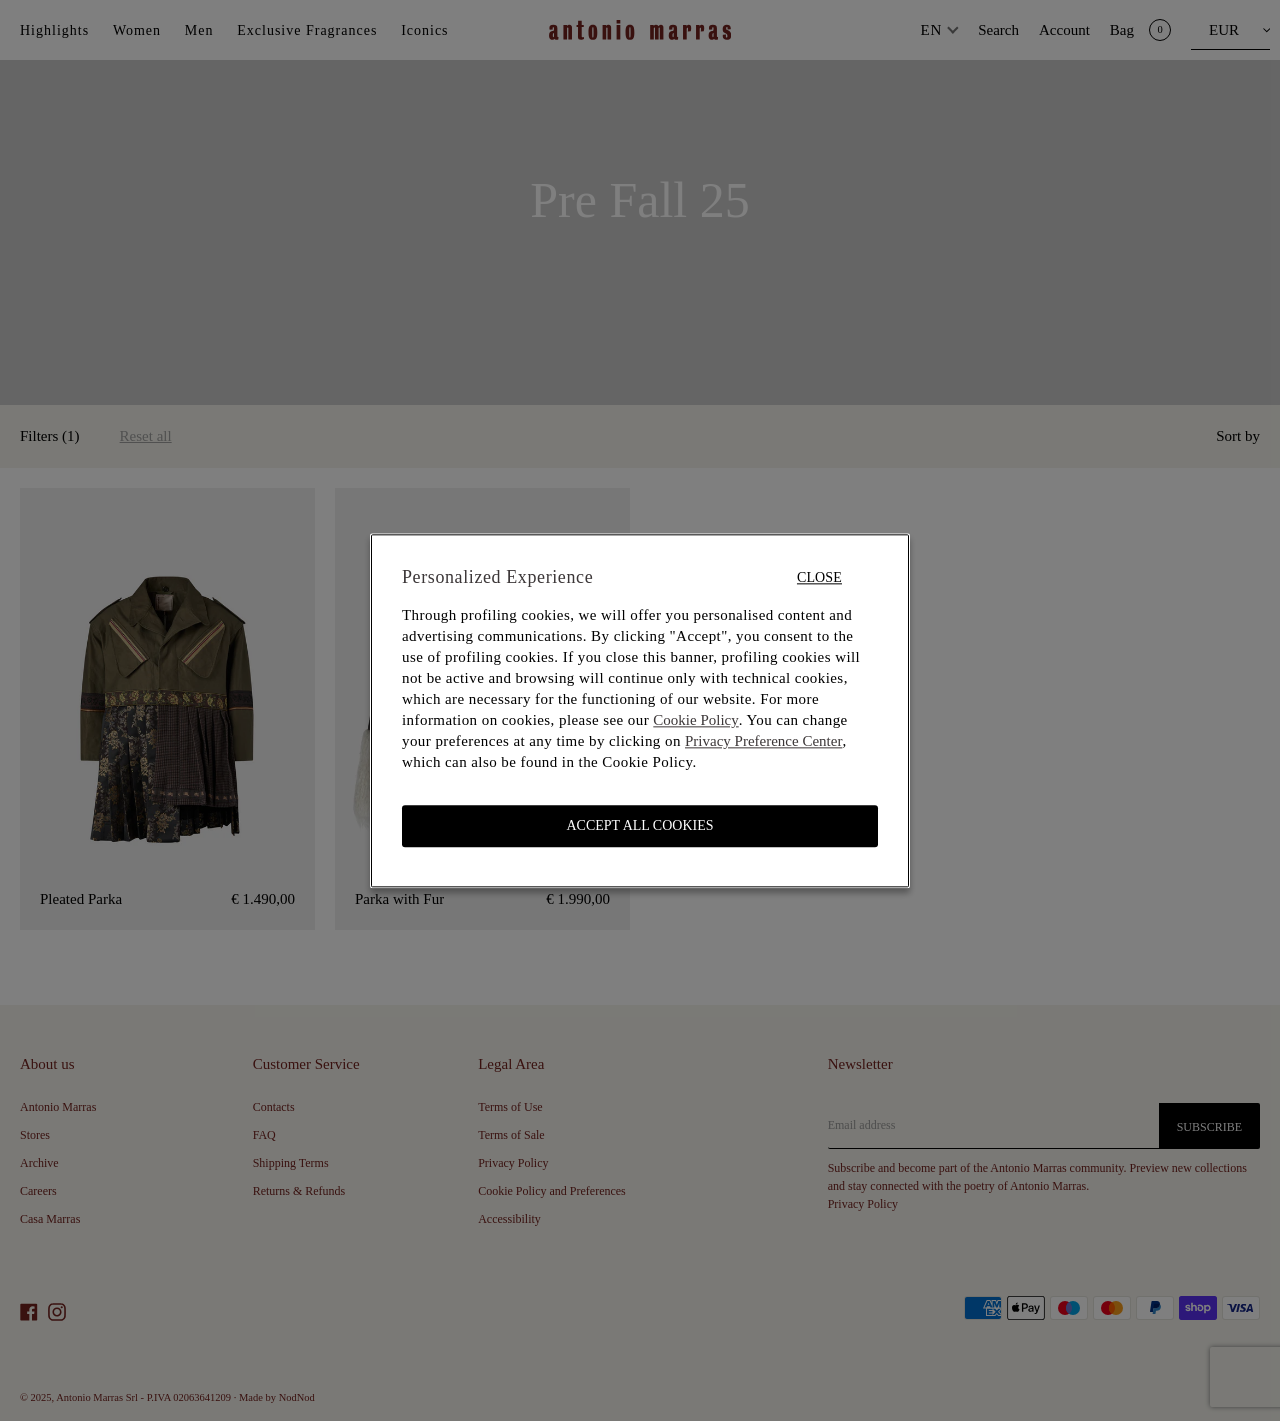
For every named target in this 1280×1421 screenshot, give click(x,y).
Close (819, 577)
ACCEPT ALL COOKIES (639, 825)
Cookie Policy (695, 720)
